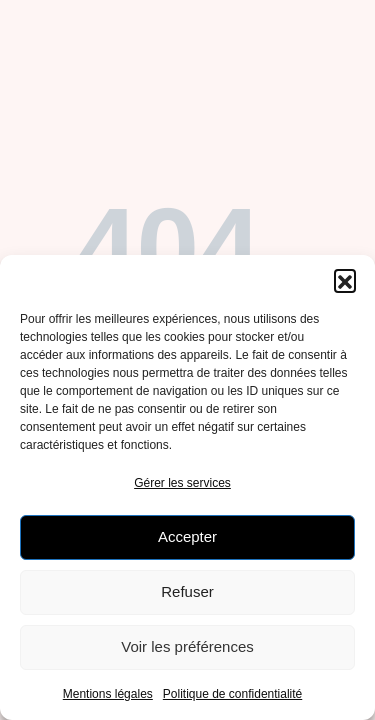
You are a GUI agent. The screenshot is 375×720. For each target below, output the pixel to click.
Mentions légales (108, 694)
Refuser (187, 591)
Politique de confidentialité (232, 694)
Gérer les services (182, 483)
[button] (345, 280)
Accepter (187, 536)
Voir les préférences (187, 646)
